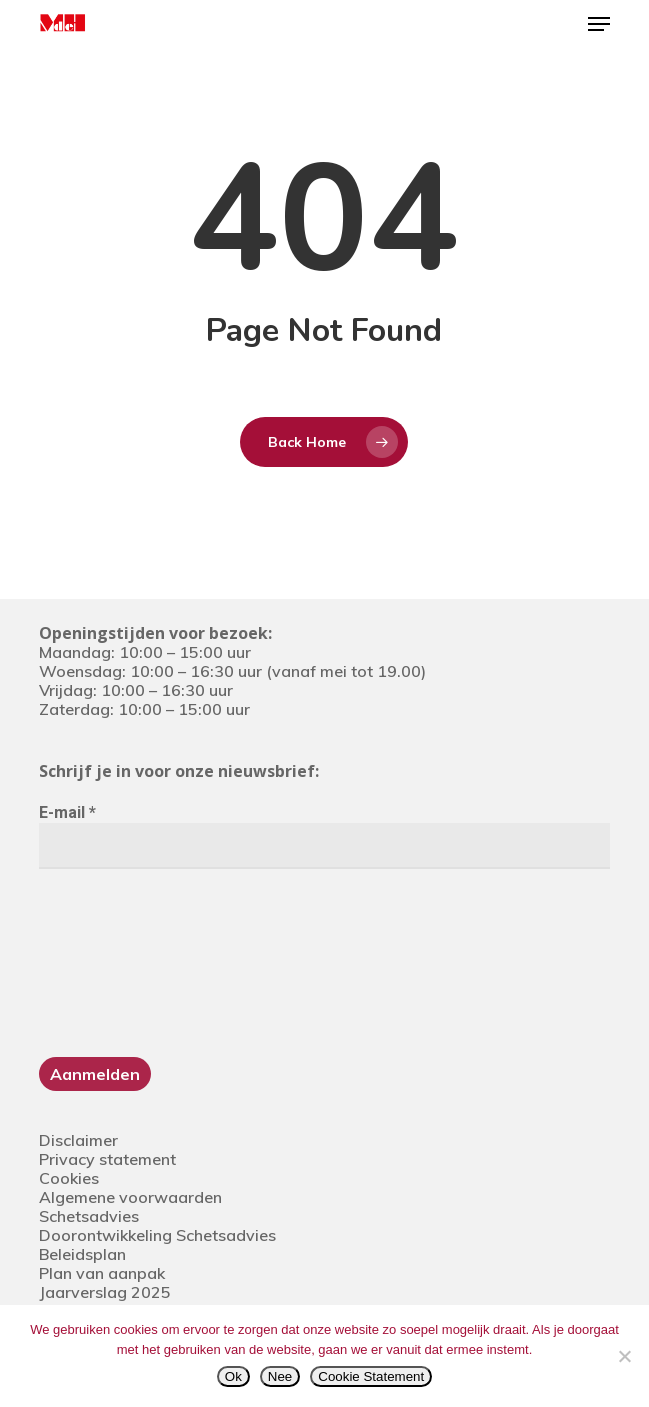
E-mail (67, 812)
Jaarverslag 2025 (105, 1292)
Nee (280, 1376)
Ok (233, 1376)
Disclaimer (78, 1140)
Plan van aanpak (102, 1273)
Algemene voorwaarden (130, 1197)
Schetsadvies (89, 1216)
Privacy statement (107, 1159)
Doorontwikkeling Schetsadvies (157, 1235)
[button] (599, 24)
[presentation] (121, 961)
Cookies (69, 1178)
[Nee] (624, 1356)
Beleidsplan (82, 1254)
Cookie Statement (371, 1376)
